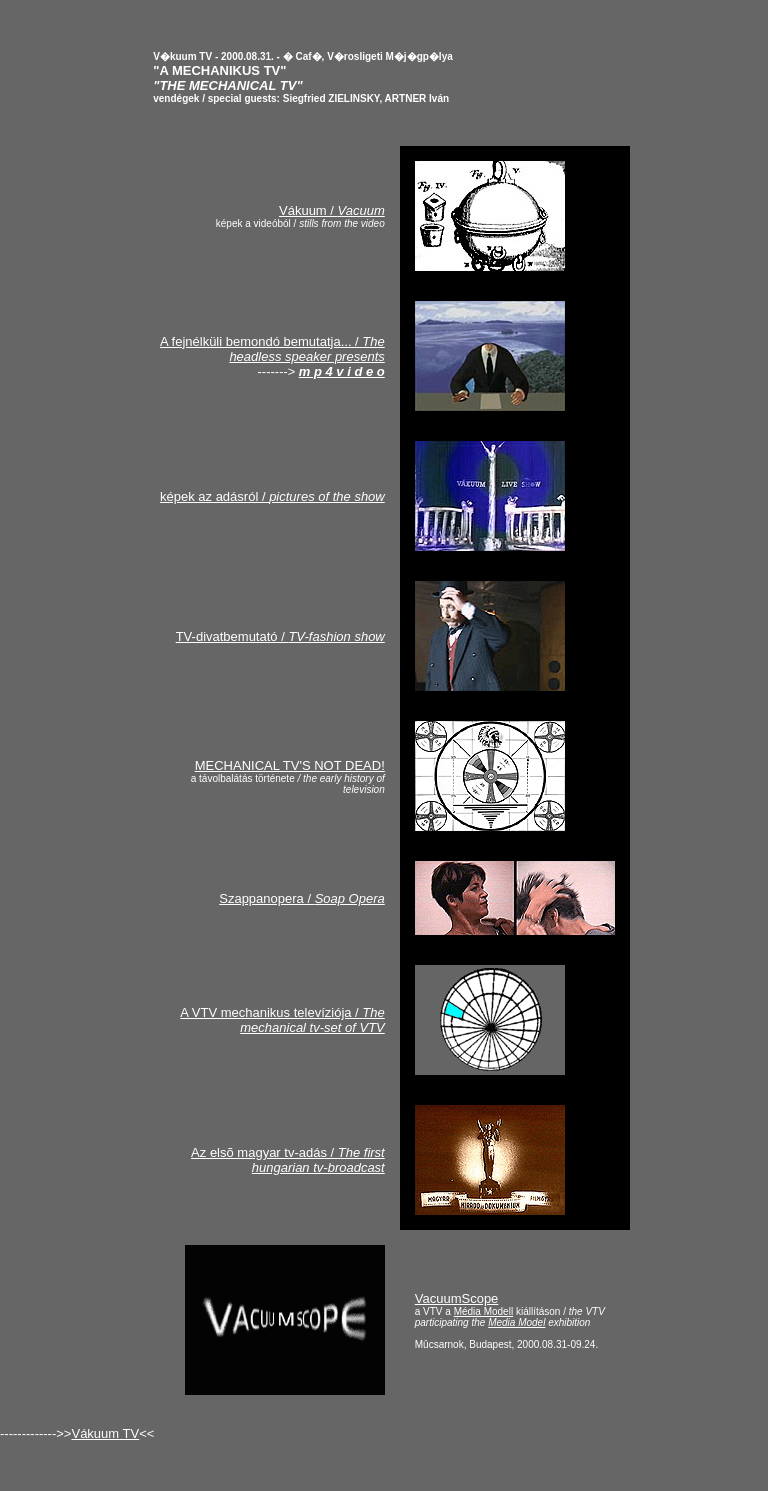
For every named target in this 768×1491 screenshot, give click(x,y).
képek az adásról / (272, 496)
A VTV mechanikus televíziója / (282, 1020)
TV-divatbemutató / (280, 636)
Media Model (516, 1322)
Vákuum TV (105, 1433)
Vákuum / (332, 210)
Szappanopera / (302, 898)
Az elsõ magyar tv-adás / (288, 1160)
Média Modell (483, 1311)
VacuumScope (457, 1298)
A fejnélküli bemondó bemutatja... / (272, 349)
